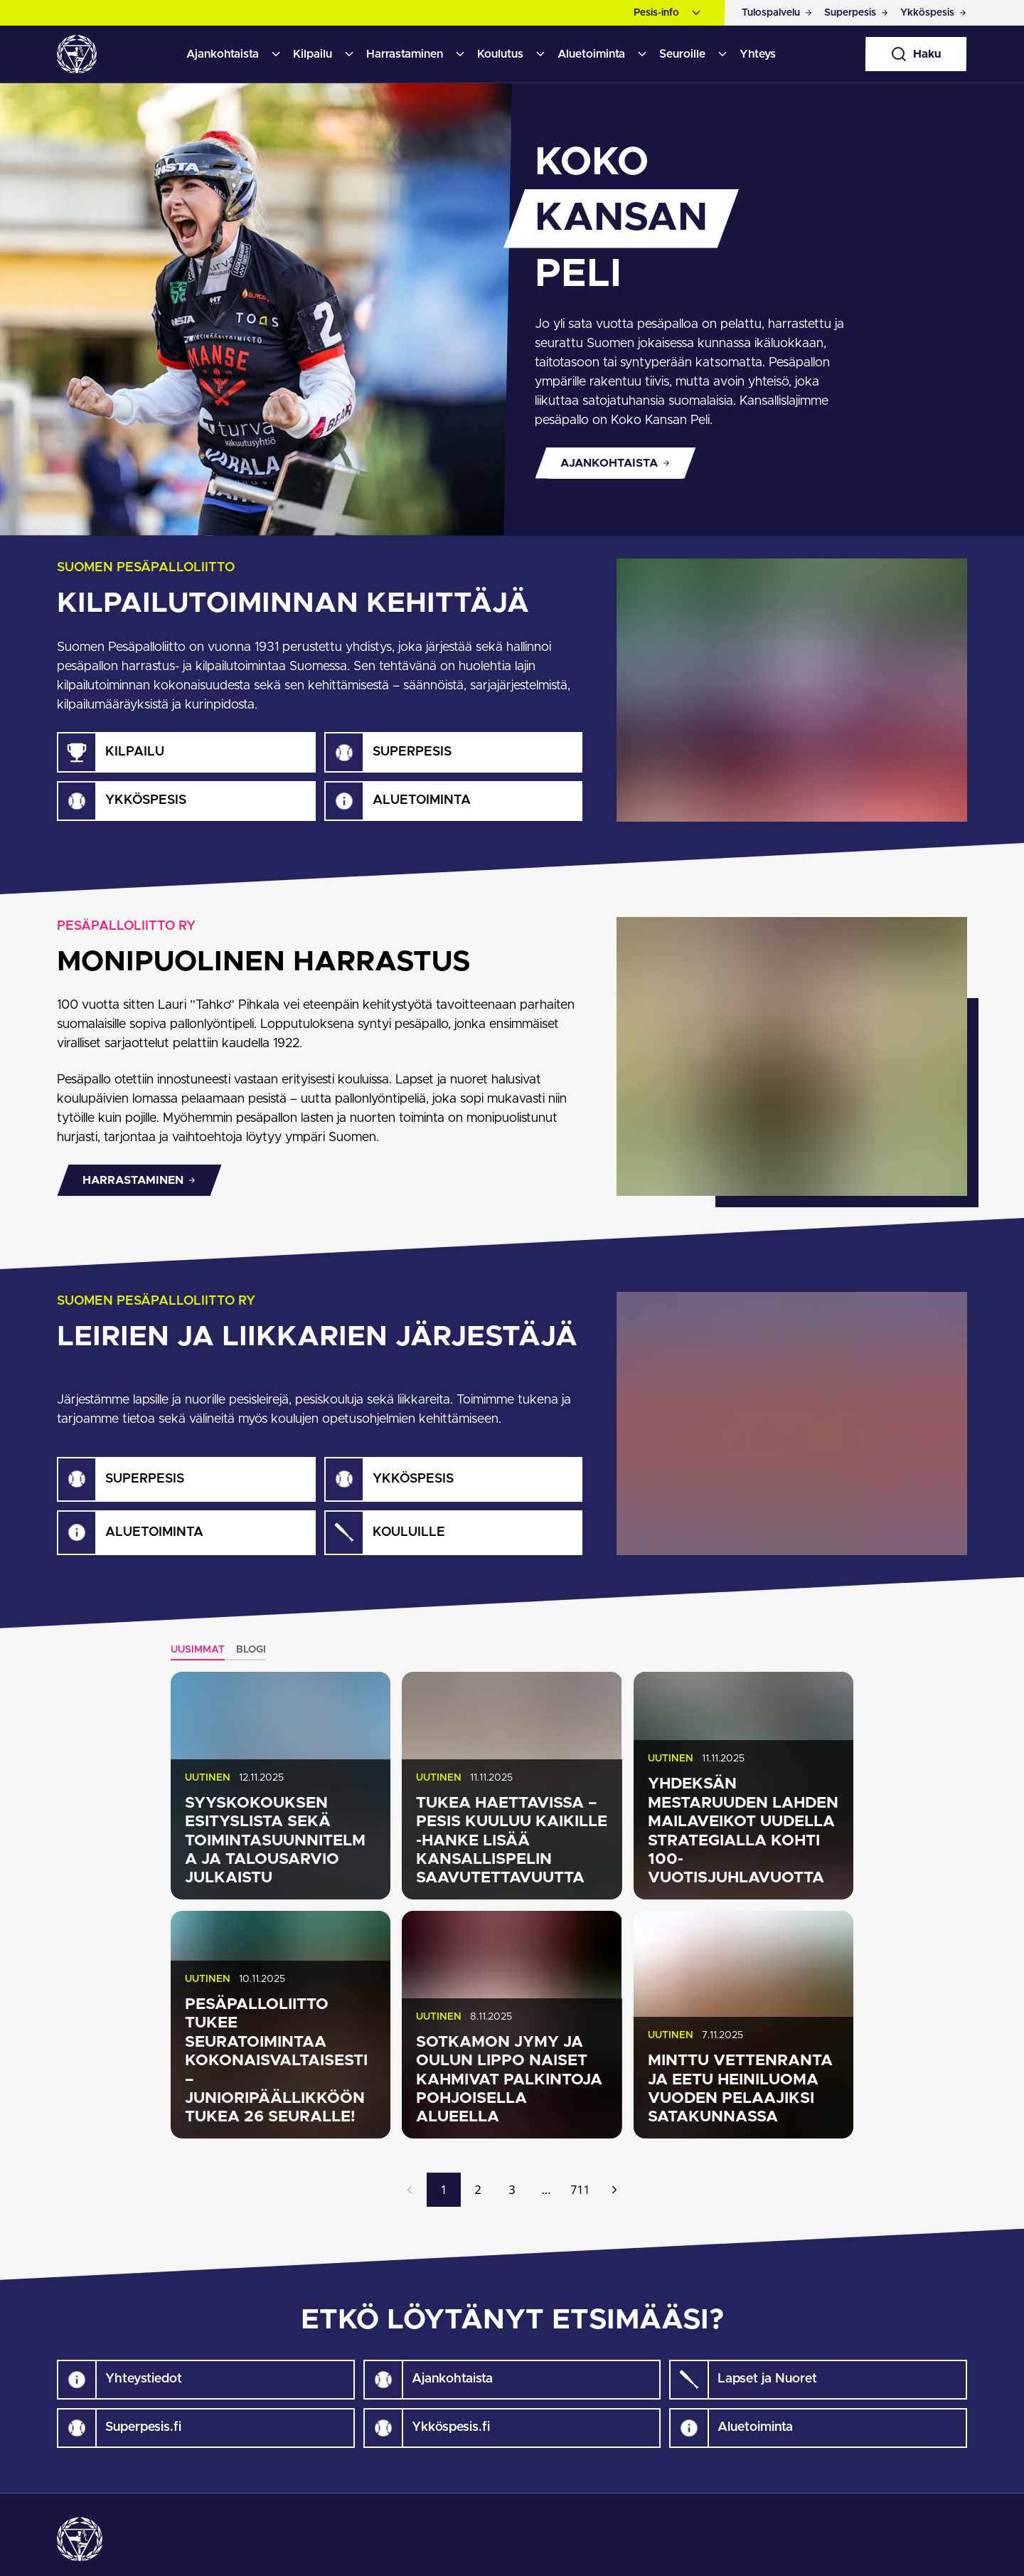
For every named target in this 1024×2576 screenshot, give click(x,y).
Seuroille (682, 54)
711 (580, 2190)
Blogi (251, 1650)
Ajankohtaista (222, 54)
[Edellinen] (410, 2190)
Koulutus (500, 54)
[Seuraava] (614, 2190)
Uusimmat (198, 1650)
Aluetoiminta (591, 54)
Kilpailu (312, 54)
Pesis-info (656, 13)
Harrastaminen (404, 54)
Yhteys (758, 54)
